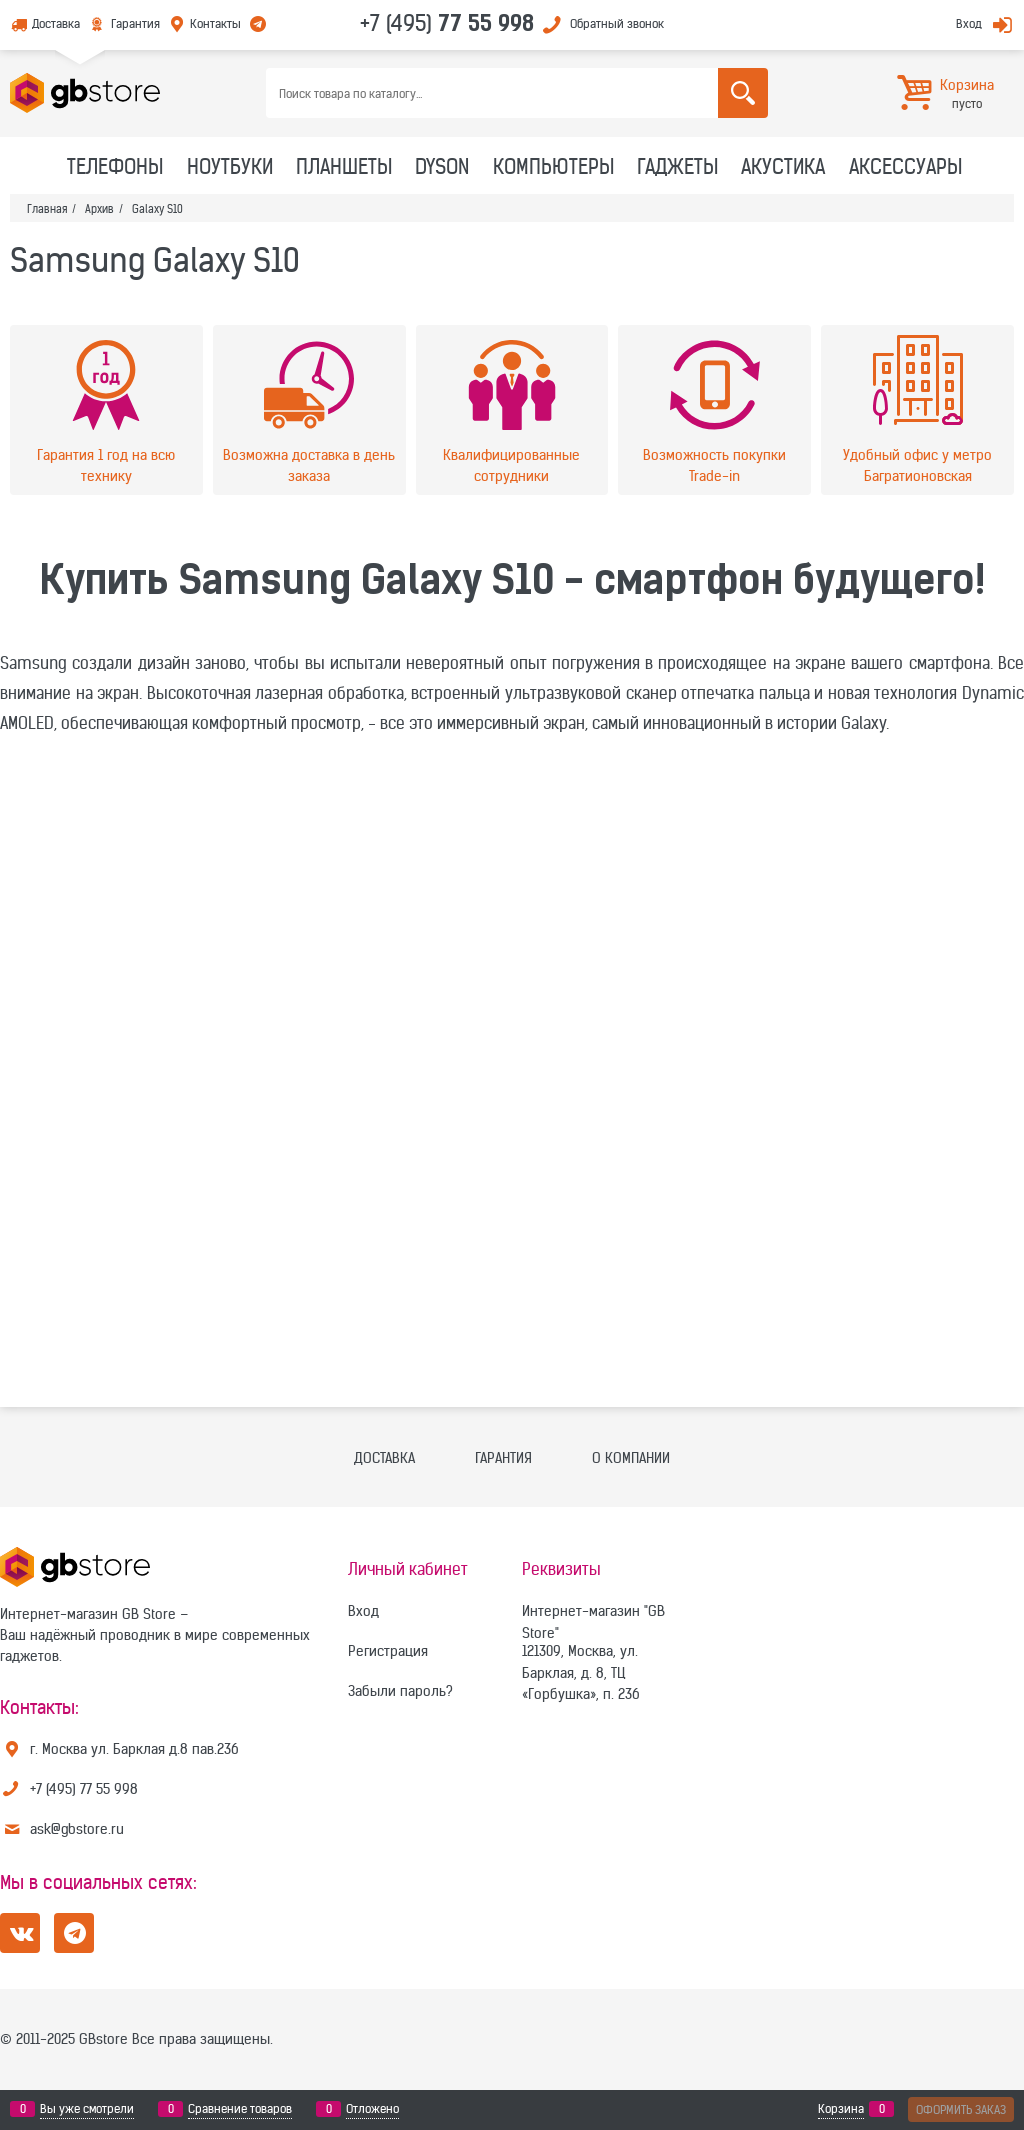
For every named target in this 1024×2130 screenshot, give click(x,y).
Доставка (56, 23)
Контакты (215, 23)
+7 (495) (447, 23)
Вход (969, 23)
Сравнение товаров (240, 2109)
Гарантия (135, 23)
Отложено (372, 2109)
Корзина (841, 2109)
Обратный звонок (617, 23)
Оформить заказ (961, 2109)
